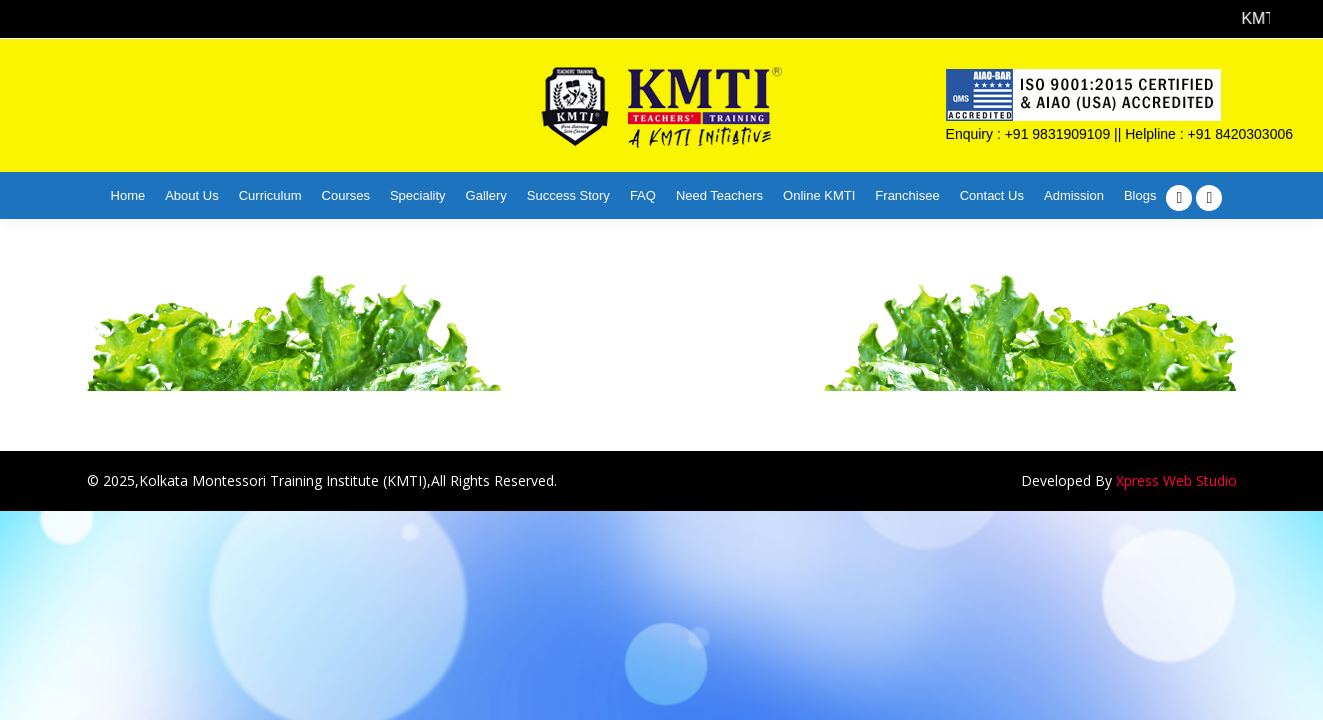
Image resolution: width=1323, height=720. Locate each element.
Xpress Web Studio (1176, 480)
